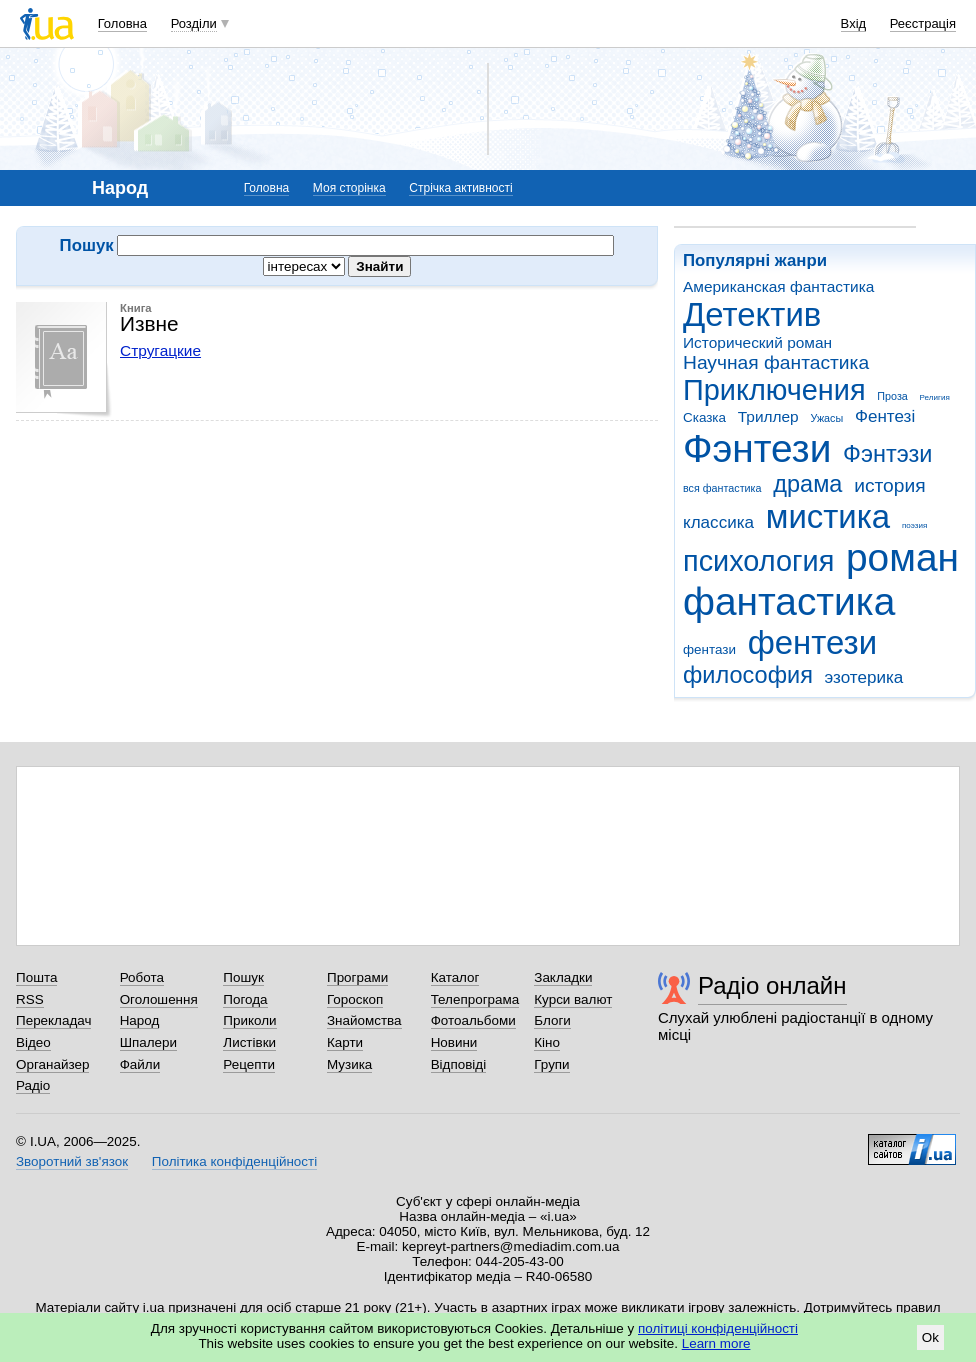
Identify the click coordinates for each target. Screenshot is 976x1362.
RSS (30, 999)
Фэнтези (757, 448)
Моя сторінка (349, 188)
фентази (709, 649)
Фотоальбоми (473, 1020)
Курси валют (573, 999)
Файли (140, 1064)
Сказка (704, 417)
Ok (930, 1337)
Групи (551, 1064)
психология (758, 561)
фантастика (789, 601)
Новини (454, 1042)
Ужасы (826, 418)
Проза (892, 396)
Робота (142, 977)
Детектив (752, 314)
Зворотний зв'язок (72, 1161)
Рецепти (249, 1064)
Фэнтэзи (887, 454)
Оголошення (159, 999)
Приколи (249, 1020)
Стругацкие (160, 350)
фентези (812, 642)
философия (748, 675)
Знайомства (364, 1020)
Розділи (194, 23)
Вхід (854, 23)
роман (902, 557)
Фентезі (885, 416)
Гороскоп (355, 999)
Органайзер (52, 1064)
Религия (935, 397)
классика (718, 522)
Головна (122, 23)
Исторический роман (757, 342)
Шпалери (148, 1042)
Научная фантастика (776, 362)
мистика (828, 516)
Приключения (774, 390)
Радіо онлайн (772, 985)
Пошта (36, 977)
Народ (140, 1020)
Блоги (552, 1020)
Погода (245, 999)
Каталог (455, 977)
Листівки (249, 1042)
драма (807, 484)
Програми (357, 977)
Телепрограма (475, 999)
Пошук (243, 977)
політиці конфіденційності (718, 1328)
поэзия (914, 525)
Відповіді (459, 1064)
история (889, 485)
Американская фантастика (778, 286)
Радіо (33, 1085)
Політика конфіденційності (234, 1161)
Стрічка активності (460, 188)
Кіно (547, 1042)
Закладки (563, 977)
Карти (345, 1042)
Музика (349, 1064)
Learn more (716, 1343)
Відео (33, 1042)
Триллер (768, 416)
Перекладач (53, 1020)
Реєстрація (923, 23)
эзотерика (864, 677)
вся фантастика (722, 488)
